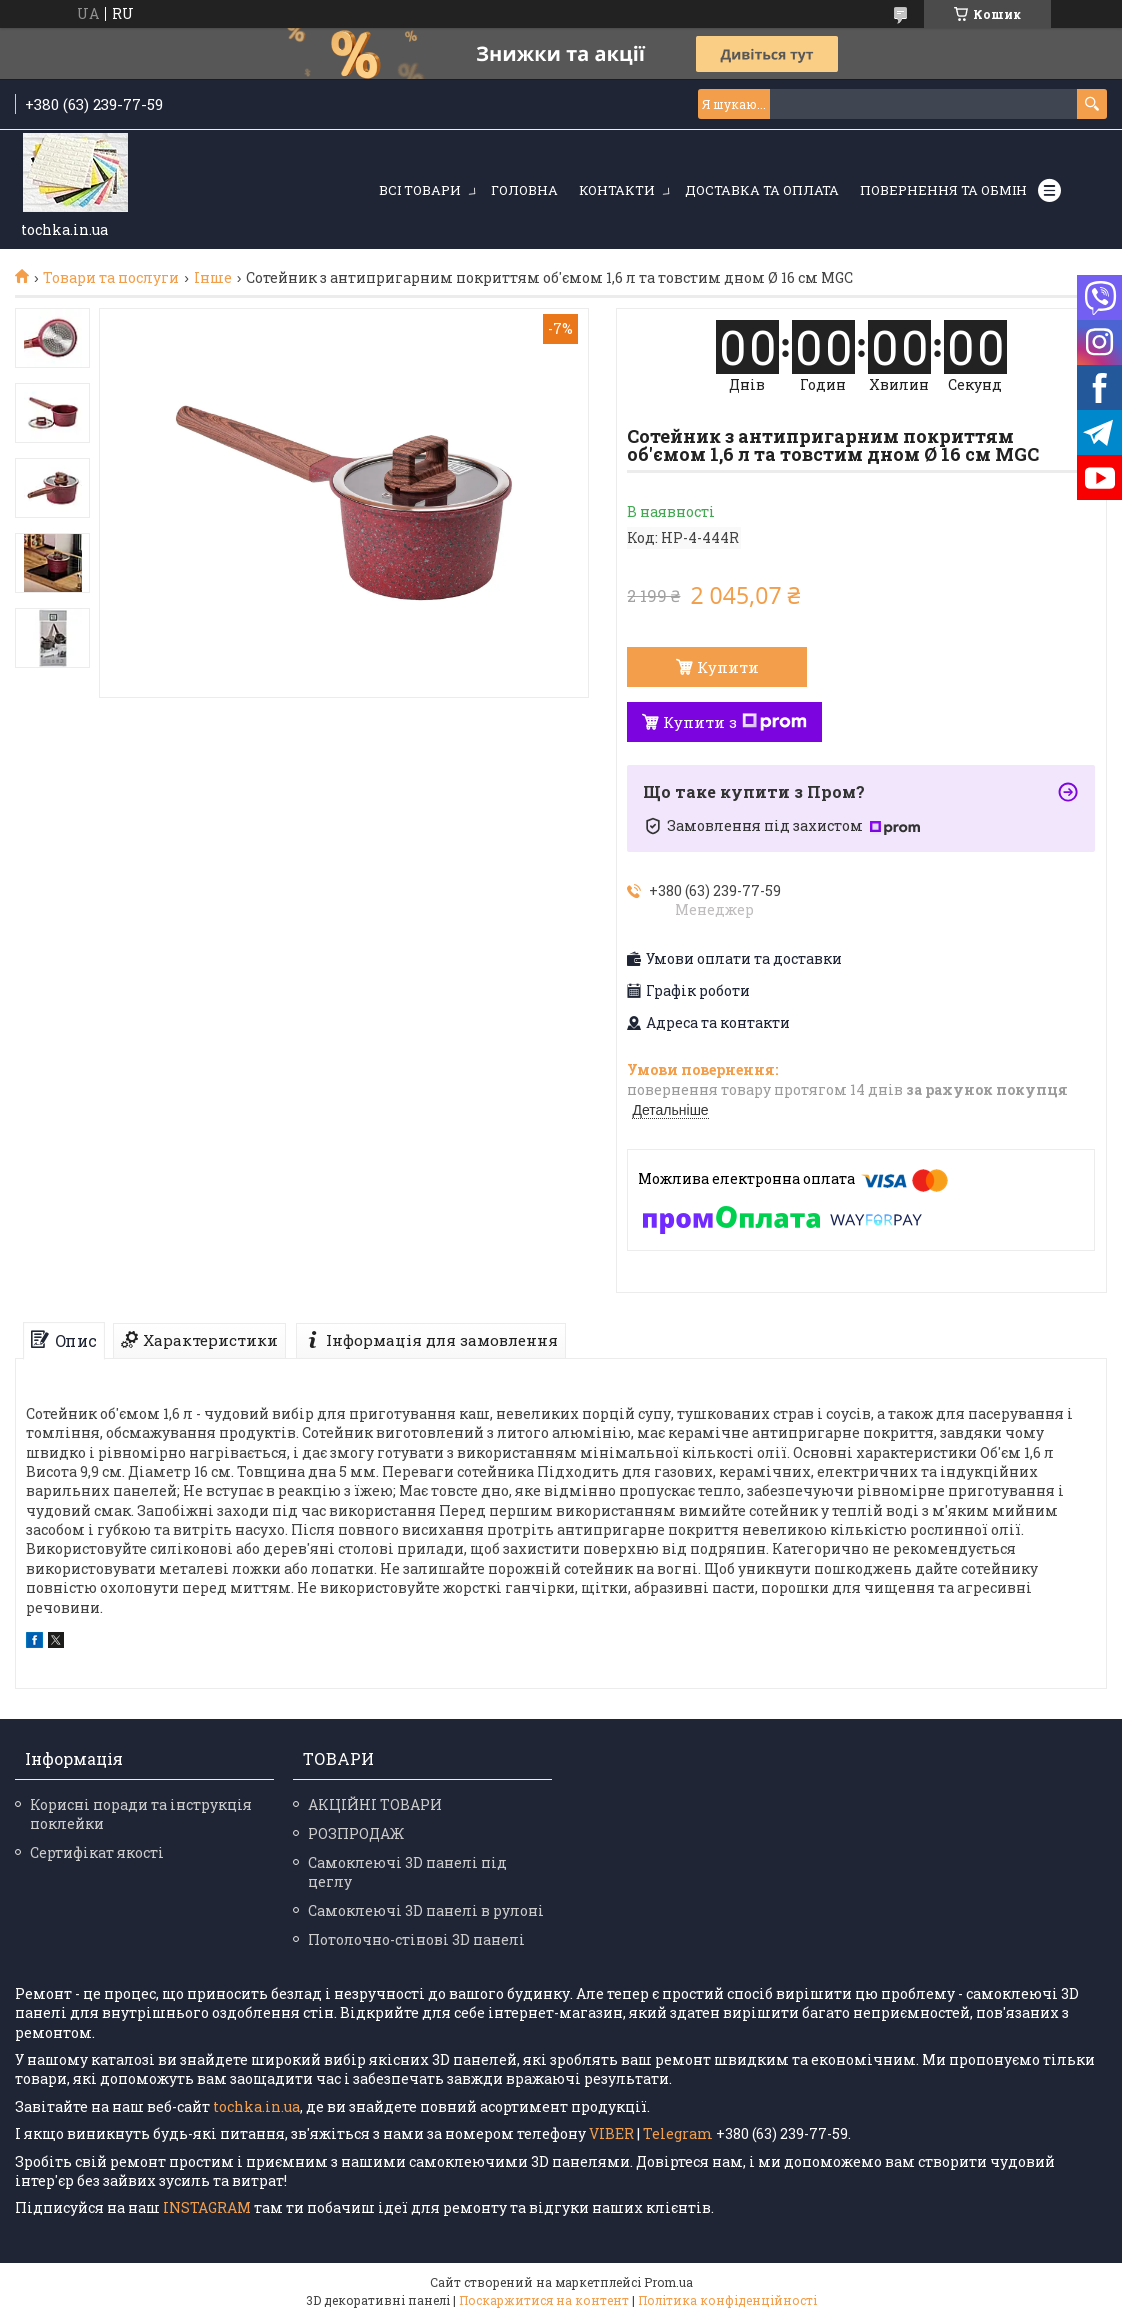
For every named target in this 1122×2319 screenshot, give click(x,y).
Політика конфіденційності (727, 2300)
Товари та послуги (111, 278)
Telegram (678, 2133)
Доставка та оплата (762, 190)
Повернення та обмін (943, 190)
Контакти (617, 190)
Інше (213, 278)
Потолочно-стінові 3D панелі (416, 1939)
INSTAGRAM (208, 2207)
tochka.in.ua (256, 2106)
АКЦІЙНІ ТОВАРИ (375, 1804)
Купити (728, 667)
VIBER (611, 2133)
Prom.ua (668, 2282)
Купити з (735, 722)
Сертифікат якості (97, 1852)
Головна (524, 190)
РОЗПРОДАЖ (356, 1833)
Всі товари (420, 190)
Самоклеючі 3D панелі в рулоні (426, 1910)
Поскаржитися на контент (544, 2300)
